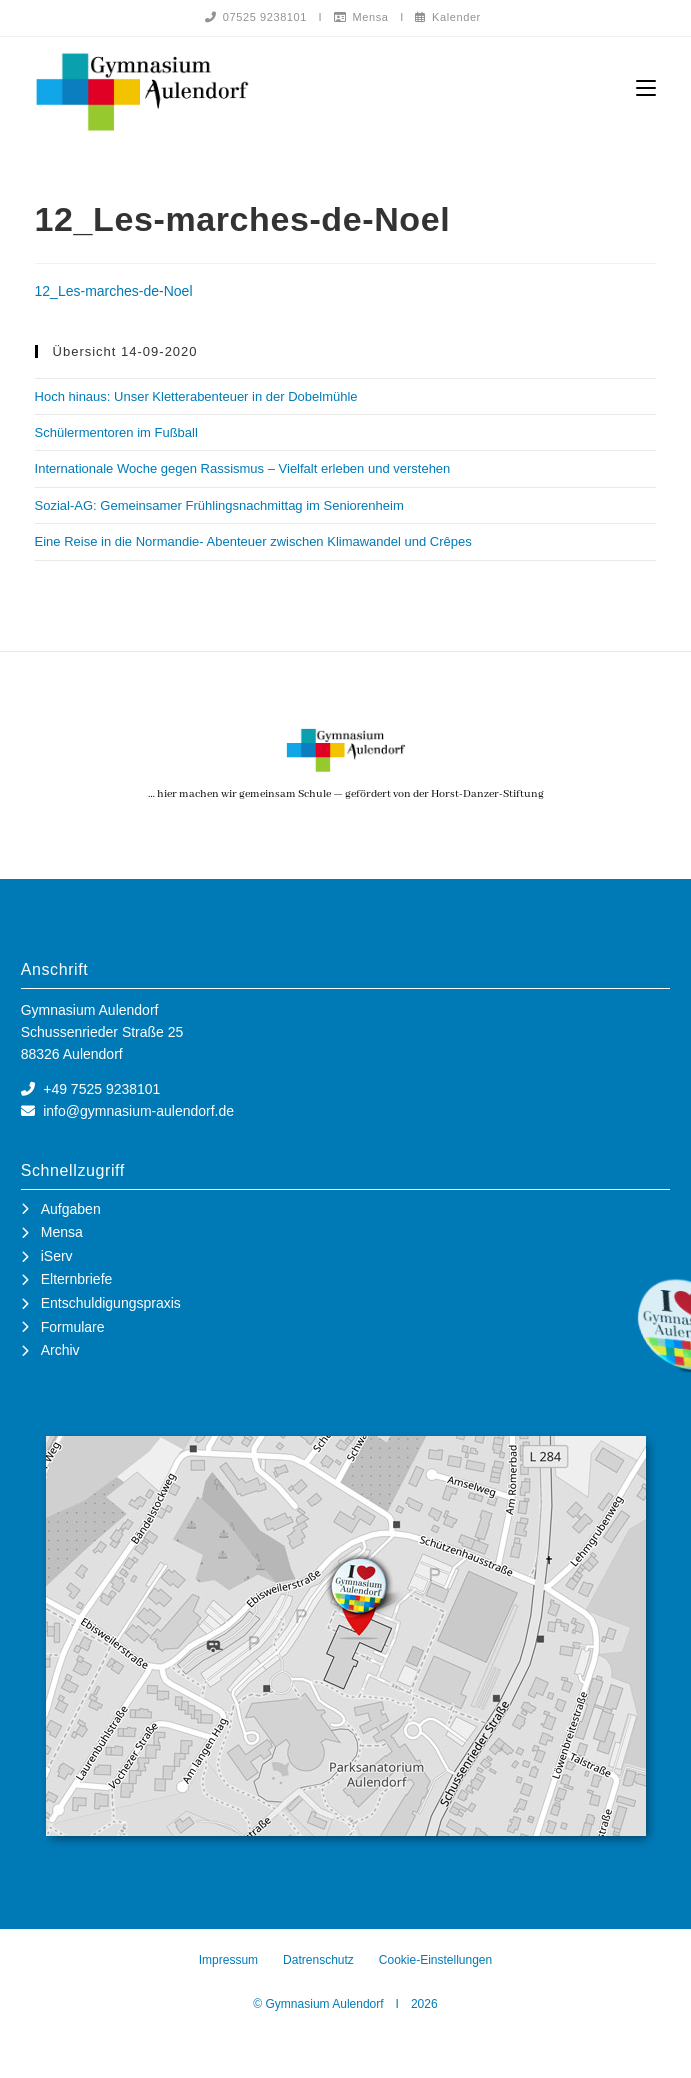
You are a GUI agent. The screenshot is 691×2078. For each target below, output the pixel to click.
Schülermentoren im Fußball (116, 433)
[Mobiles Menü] (646, 88)
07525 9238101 (256, 17)
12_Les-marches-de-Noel (114, 292)
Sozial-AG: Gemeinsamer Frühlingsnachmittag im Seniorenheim (219, 506)
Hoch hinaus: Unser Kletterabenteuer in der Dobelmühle (196, 397)
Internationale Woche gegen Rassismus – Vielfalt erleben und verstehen (243, 469)
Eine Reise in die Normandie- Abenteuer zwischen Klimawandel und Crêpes (253, 542)
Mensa (361, 17)
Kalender (448, 17)
